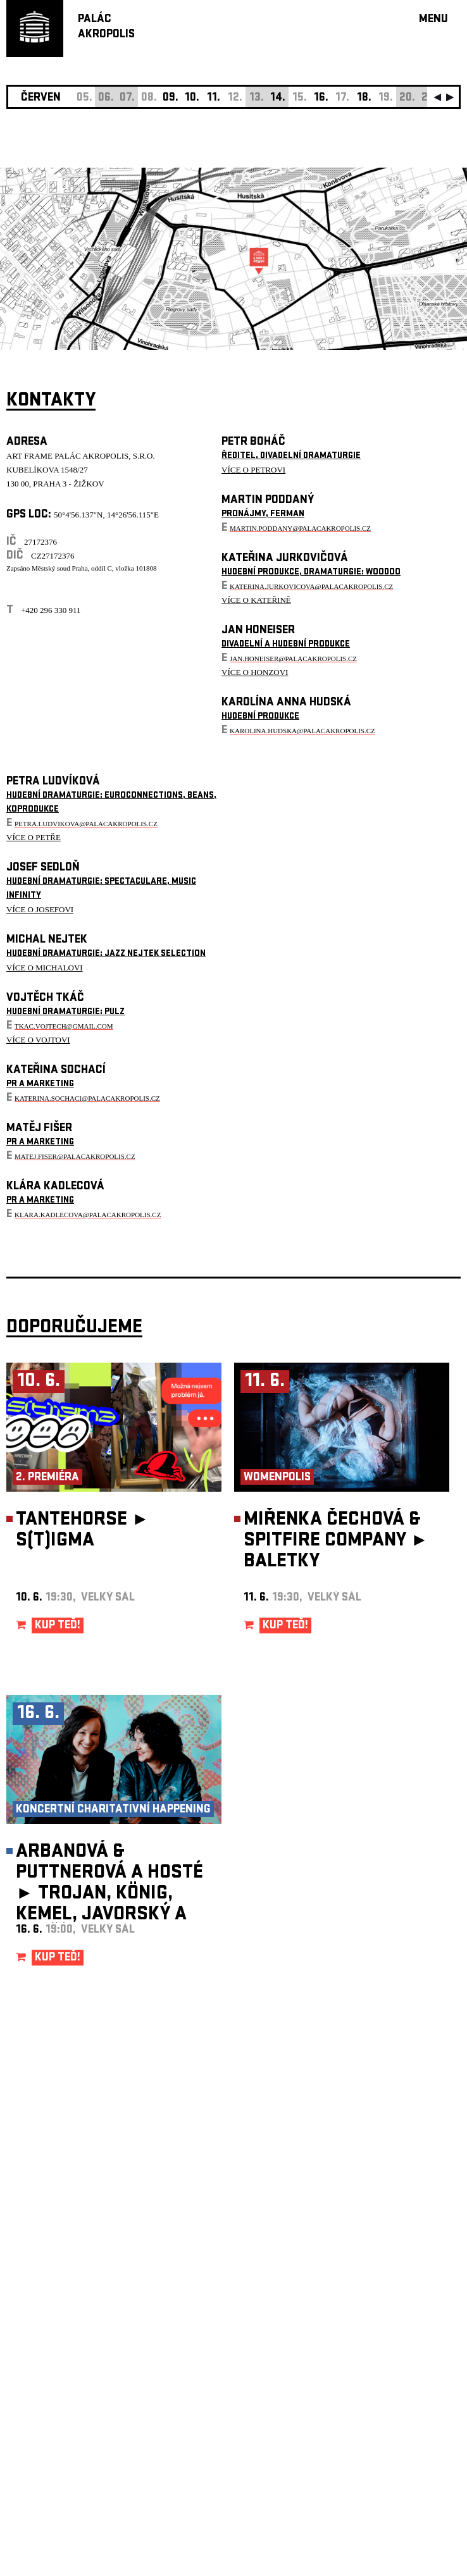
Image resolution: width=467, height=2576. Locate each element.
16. (321, 98)
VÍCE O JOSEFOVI (39, 909)
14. (277, 98)
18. (364, 98)
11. (213, 98)
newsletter (379, 2257)
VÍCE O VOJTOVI (38, 1039)
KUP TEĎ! (57, 1626)
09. (170, 98)
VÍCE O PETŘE (33, 837)
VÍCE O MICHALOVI (44, 967)
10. (192, 98)
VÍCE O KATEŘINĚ (256, 600)
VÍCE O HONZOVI (254, 672)
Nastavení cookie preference (56, 2404)
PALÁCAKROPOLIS (106, 27)
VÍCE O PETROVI (253, 469)
